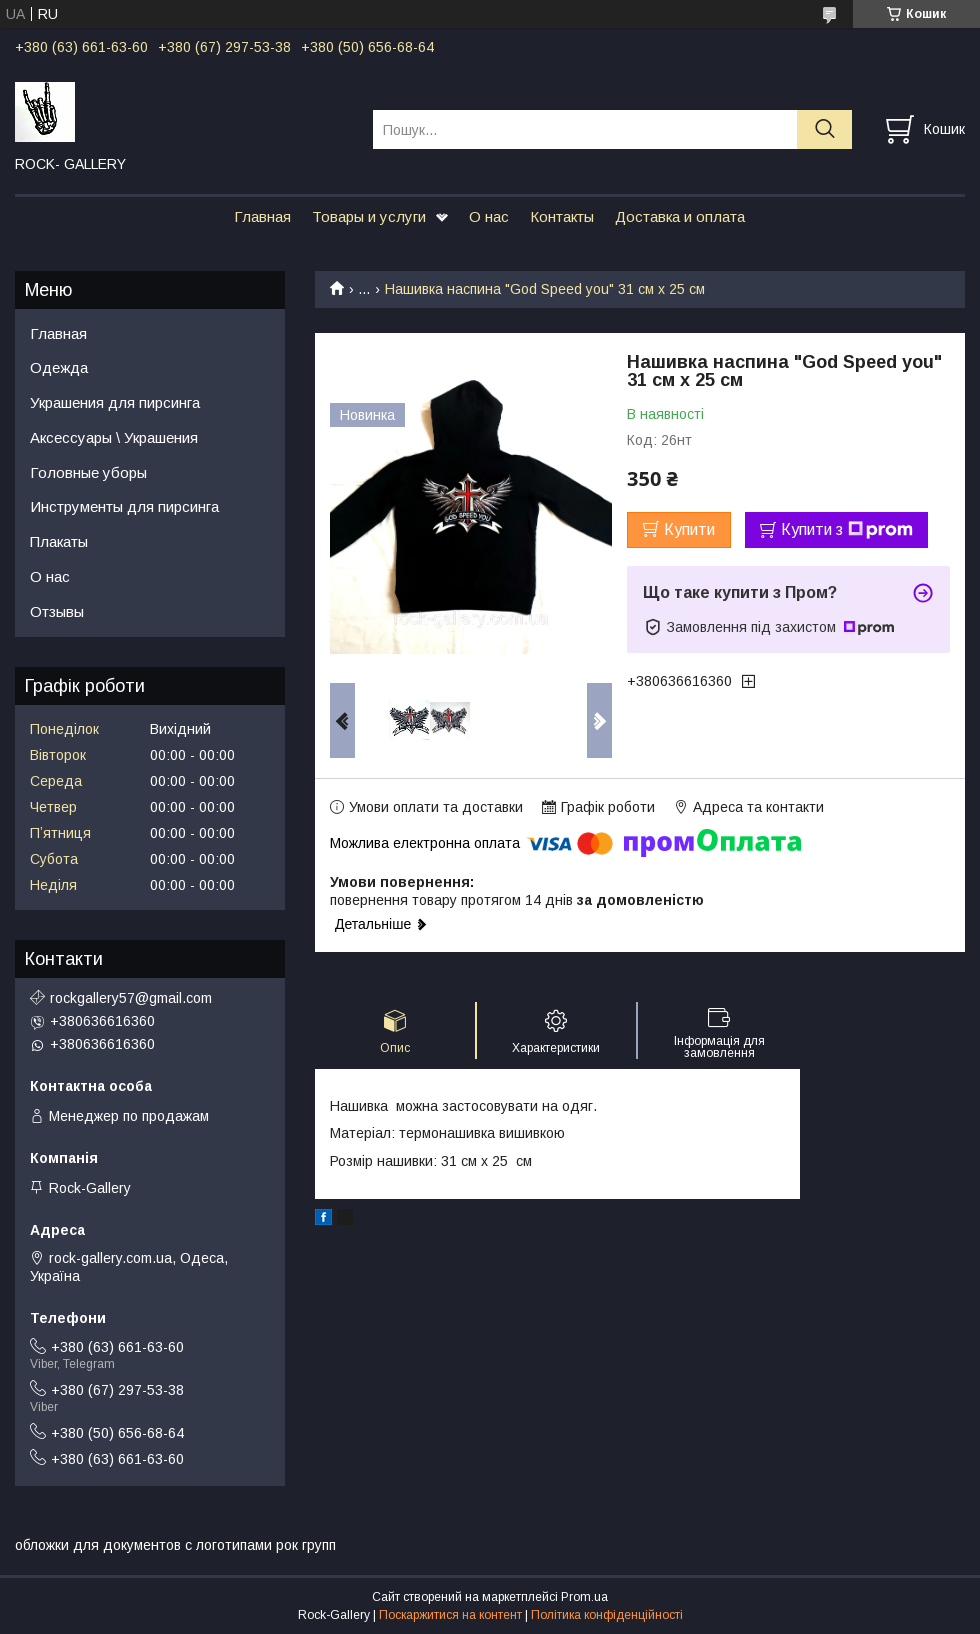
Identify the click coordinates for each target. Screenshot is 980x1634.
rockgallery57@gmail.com (131, 998)
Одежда (59, 367)
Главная (262, 216)
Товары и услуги (369, 216)
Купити (689, 529)
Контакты (562, 216)
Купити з (847, 530)
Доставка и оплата (680, 216)
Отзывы (57, 611)
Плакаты (59, 541)
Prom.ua (584, 1597)
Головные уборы (88, 472)
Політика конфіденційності (607, 1615)
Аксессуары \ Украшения (114, 437)
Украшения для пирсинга (115, 402)
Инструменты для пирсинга (124, 506)
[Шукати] (824, 129)
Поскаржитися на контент (450, 1615)
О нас (489, 216)
